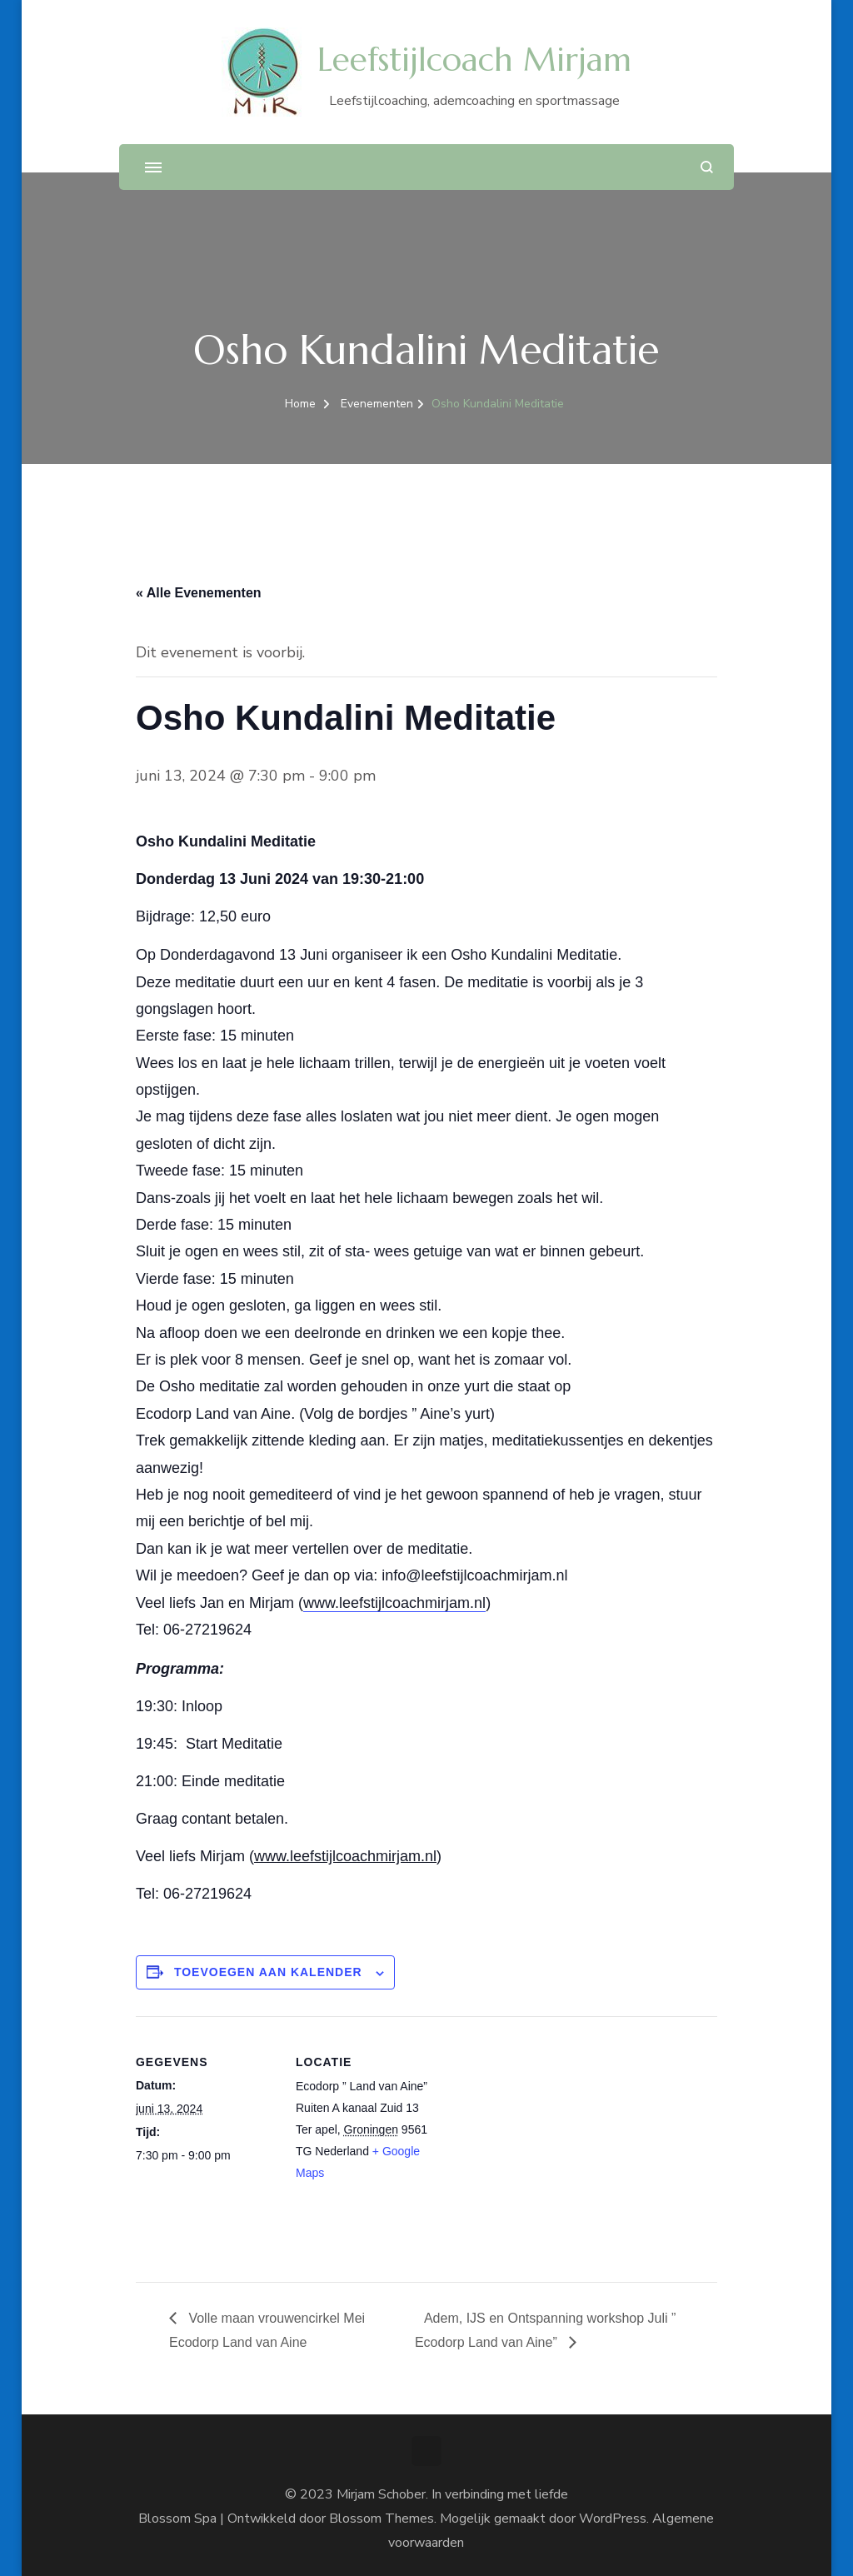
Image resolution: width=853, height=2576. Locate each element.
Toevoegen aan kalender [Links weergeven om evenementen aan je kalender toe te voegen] (268, 1972)
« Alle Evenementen (199, 593)
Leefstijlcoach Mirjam (474, 59)
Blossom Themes (381, 2518)
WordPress (612, 2518)
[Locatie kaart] (543, 2131)
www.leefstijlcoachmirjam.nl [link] (394, 1603)
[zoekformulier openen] (707, 167)
